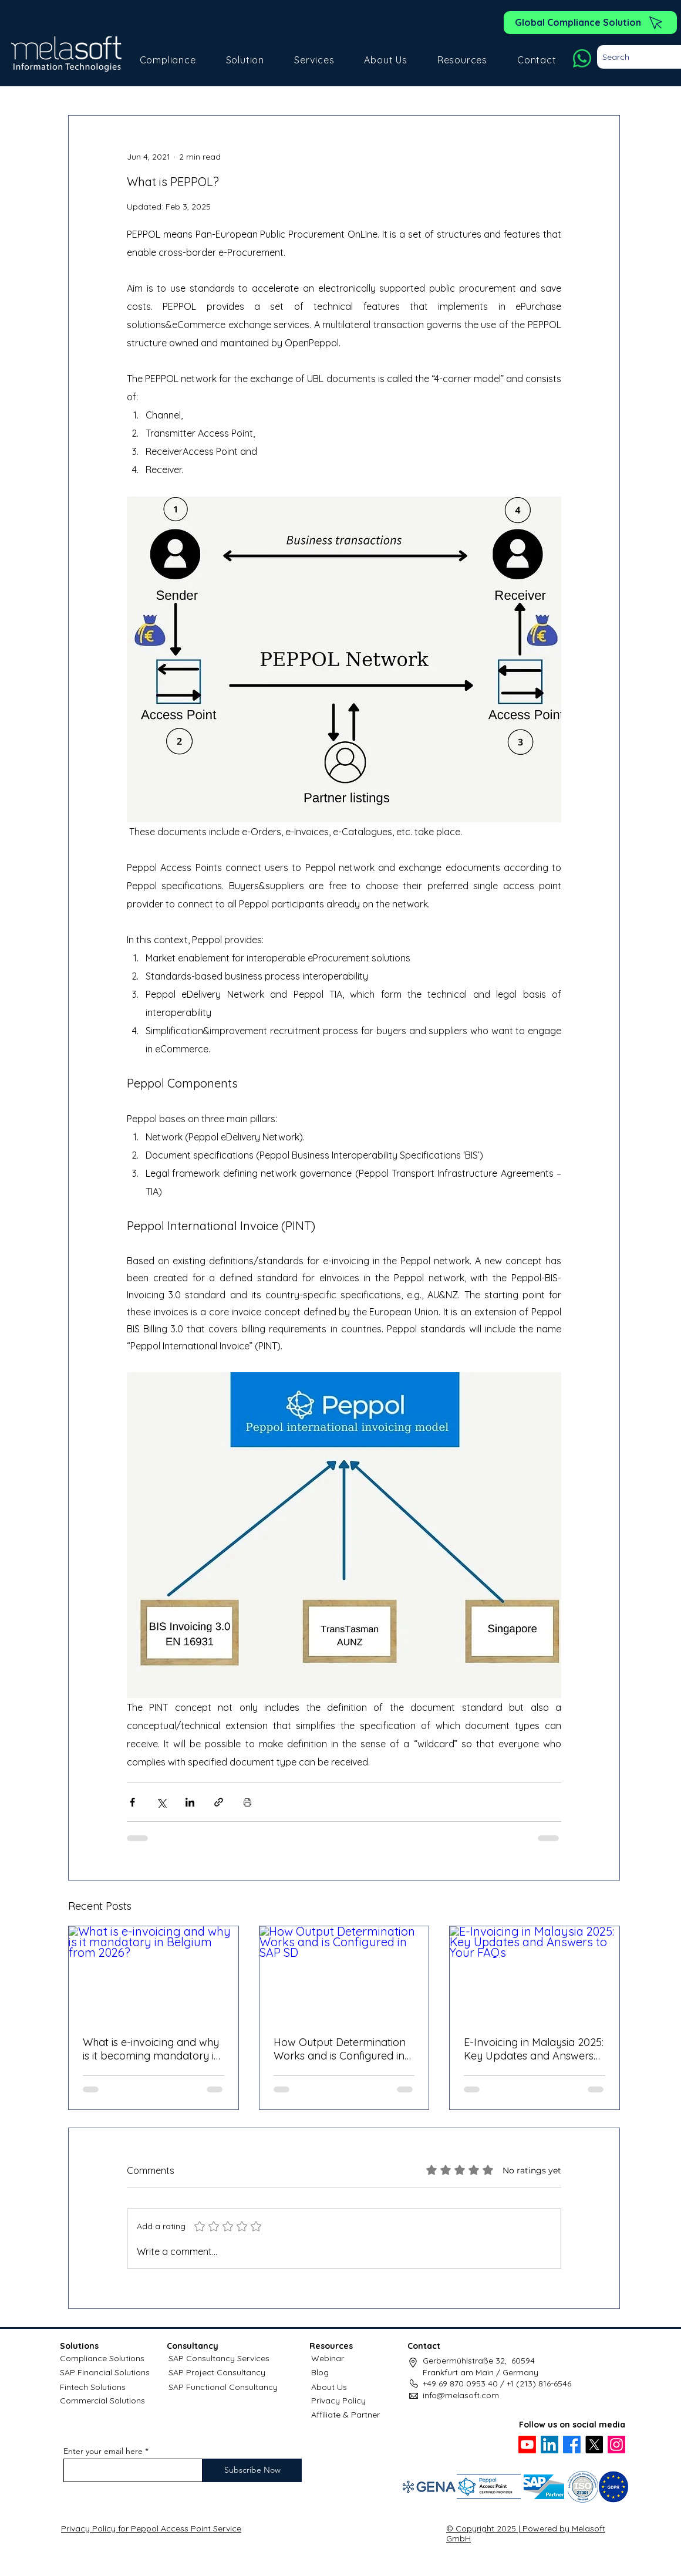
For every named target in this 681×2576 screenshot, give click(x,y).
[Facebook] (572, 2444)
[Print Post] (247, 1802)
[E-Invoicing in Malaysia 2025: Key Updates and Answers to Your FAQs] (534, 1973)
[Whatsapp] (582, 58)
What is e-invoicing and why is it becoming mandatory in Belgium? (151, 2048)
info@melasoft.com (461, 2395)
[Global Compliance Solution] (590, 22)
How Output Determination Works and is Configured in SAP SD (340, 2048)
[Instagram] (616, 2444)
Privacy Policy (338, 2400)
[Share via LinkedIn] (189, 1802)
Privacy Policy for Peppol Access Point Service (151, 2528)
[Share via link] (218, 1802)
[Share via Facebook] (132, 1802)
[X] (594, 2444)
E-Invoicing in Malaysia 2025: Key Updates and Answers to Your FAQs (534, 2048)
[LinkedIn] (549, 2444)
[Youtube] (527, 2444)
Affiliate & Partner (345, 2414)
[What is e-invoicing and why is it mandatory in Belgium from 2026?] (153, 1973)
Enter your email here (103, 2451)
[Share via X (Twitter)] (161, 1802)
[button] (167, 60)
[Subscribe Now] (252, 2470)
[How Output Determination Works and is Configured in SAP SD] (344, 1973)
